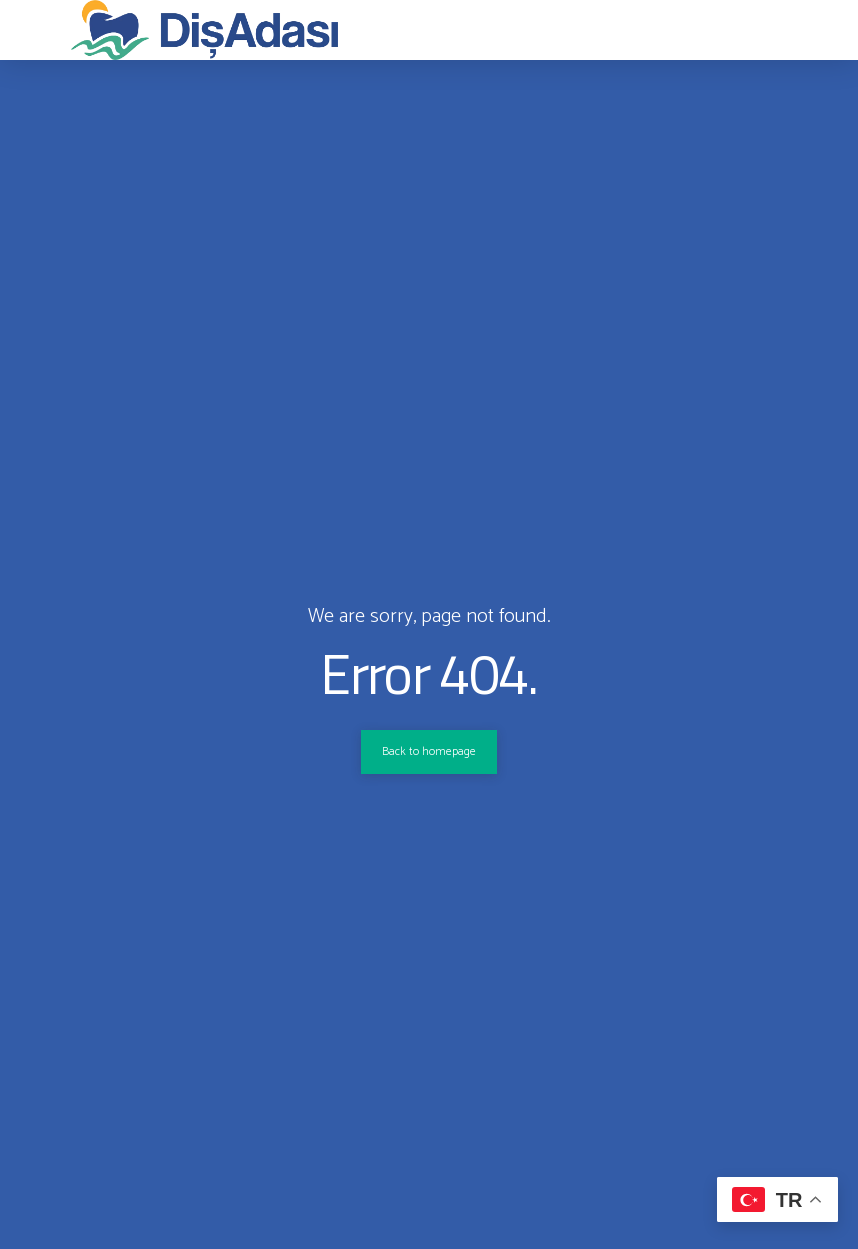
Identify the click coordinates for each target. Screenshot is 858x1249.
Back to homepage (429, 752)
